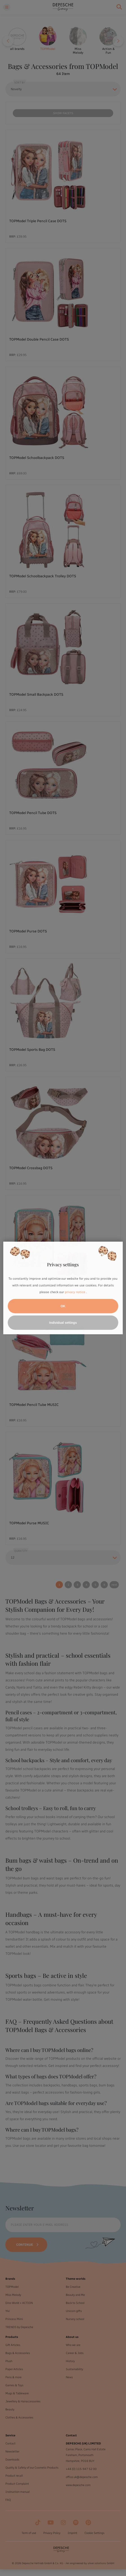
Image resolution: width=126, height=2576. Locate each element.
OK (63, 1306)
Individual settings (63, 1322)
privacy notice (75, 1292)
